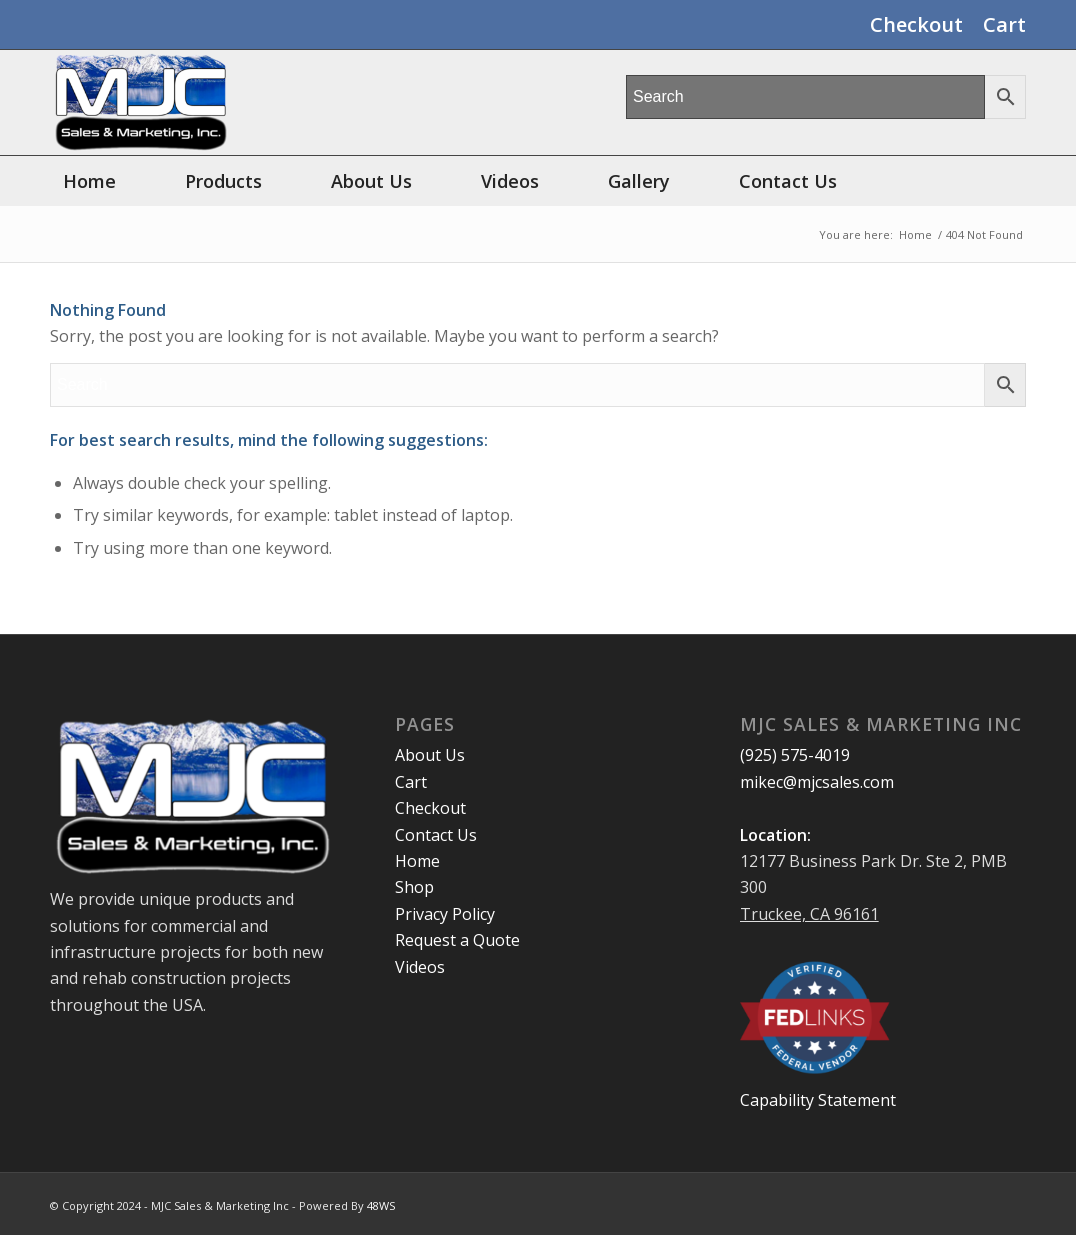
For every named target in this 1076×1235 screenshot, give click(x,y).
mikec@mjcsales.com (817, 782)
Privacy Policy (445, 914)
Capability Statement (818, 1100)
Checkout (916, 24)
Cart (1004, 24)
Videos (420, 967)
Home (417, 861)
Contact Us (436, 835)
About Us (430, 755)
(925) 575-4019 (795, 755)
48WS (381, 1205)
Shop (414, 887)
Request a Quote (457, 940)
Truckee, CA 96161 (809, 914)
